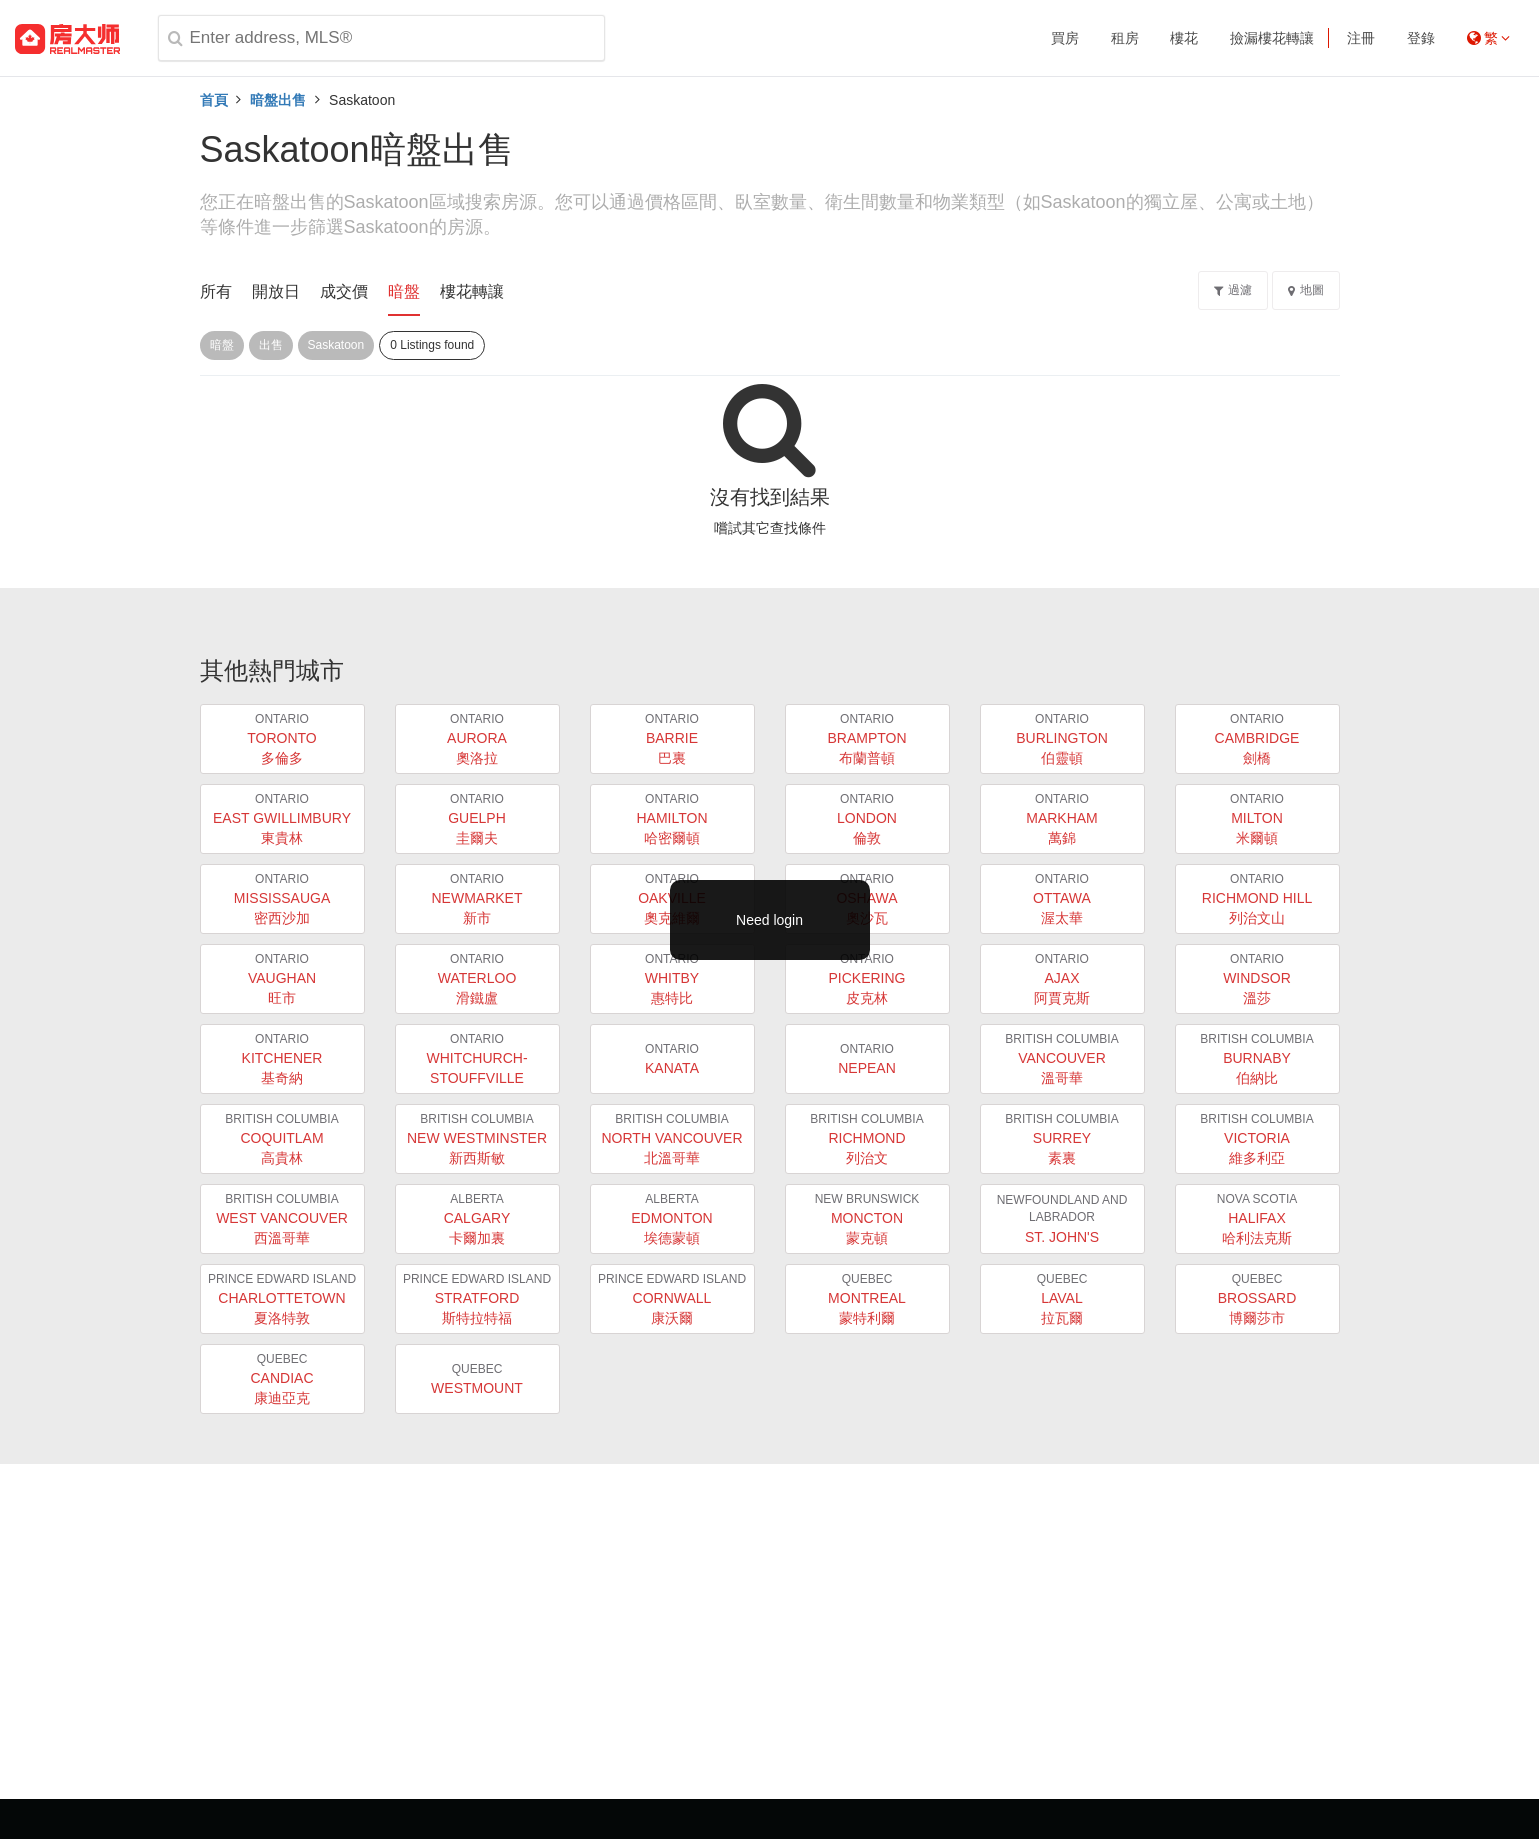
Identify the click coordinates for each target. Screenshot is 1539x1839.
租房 (1125, 38)
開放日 (276, 291)
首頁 (214, 100)
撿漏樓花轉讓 (1272, 38)
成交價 (344, 291)
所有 (216, 291)
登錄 (1421, 38)
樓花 (1184, 38)
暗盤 (404, 291)
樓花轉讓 (472, 291)
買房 (1065, 38)
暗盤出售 (278, 100)
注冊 (1361, 38)
